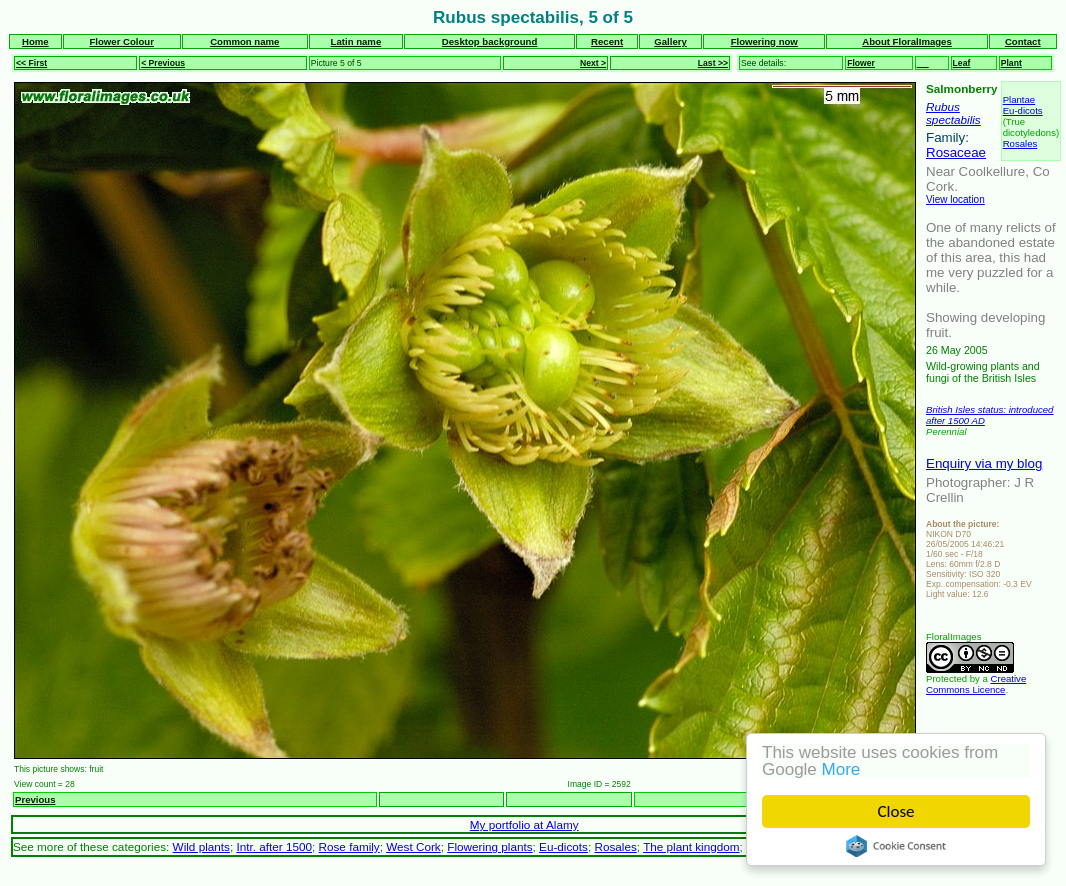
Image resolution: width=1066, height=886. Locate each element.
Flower (861, 63)
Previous (35, 799)
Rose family (349, 846)
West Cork (413, 846)
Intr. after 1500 (274, 846)
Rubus (943, 106)
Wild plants (201, 846)
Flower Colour (121, 41)
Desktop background (489, 41)
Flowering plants (489, 846)
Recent (607, 41)
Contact (1023, 41)
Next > (593, 63)
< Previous (163, 63)
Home (35, 41)
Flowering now (764, 41)
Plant (1011, 63)
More (841, 769)
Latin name (356, 41)
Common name (244, 41)
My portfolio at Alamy (524, 824)
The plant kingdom (691, 846)
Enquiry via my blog (984, 463)
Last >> (713, 63)
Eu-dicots (1023, 110)
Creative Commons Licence (976, 684)
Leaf (962, 63)
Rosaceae (956, 152)
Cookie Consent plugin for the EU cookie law (896, 846)
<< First (31, 63)
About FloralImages (907, 41)
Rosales (1020, 143)
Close (896, 811)
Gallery (670, 41)
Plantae (1019, 99)
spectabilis (953, 119)
